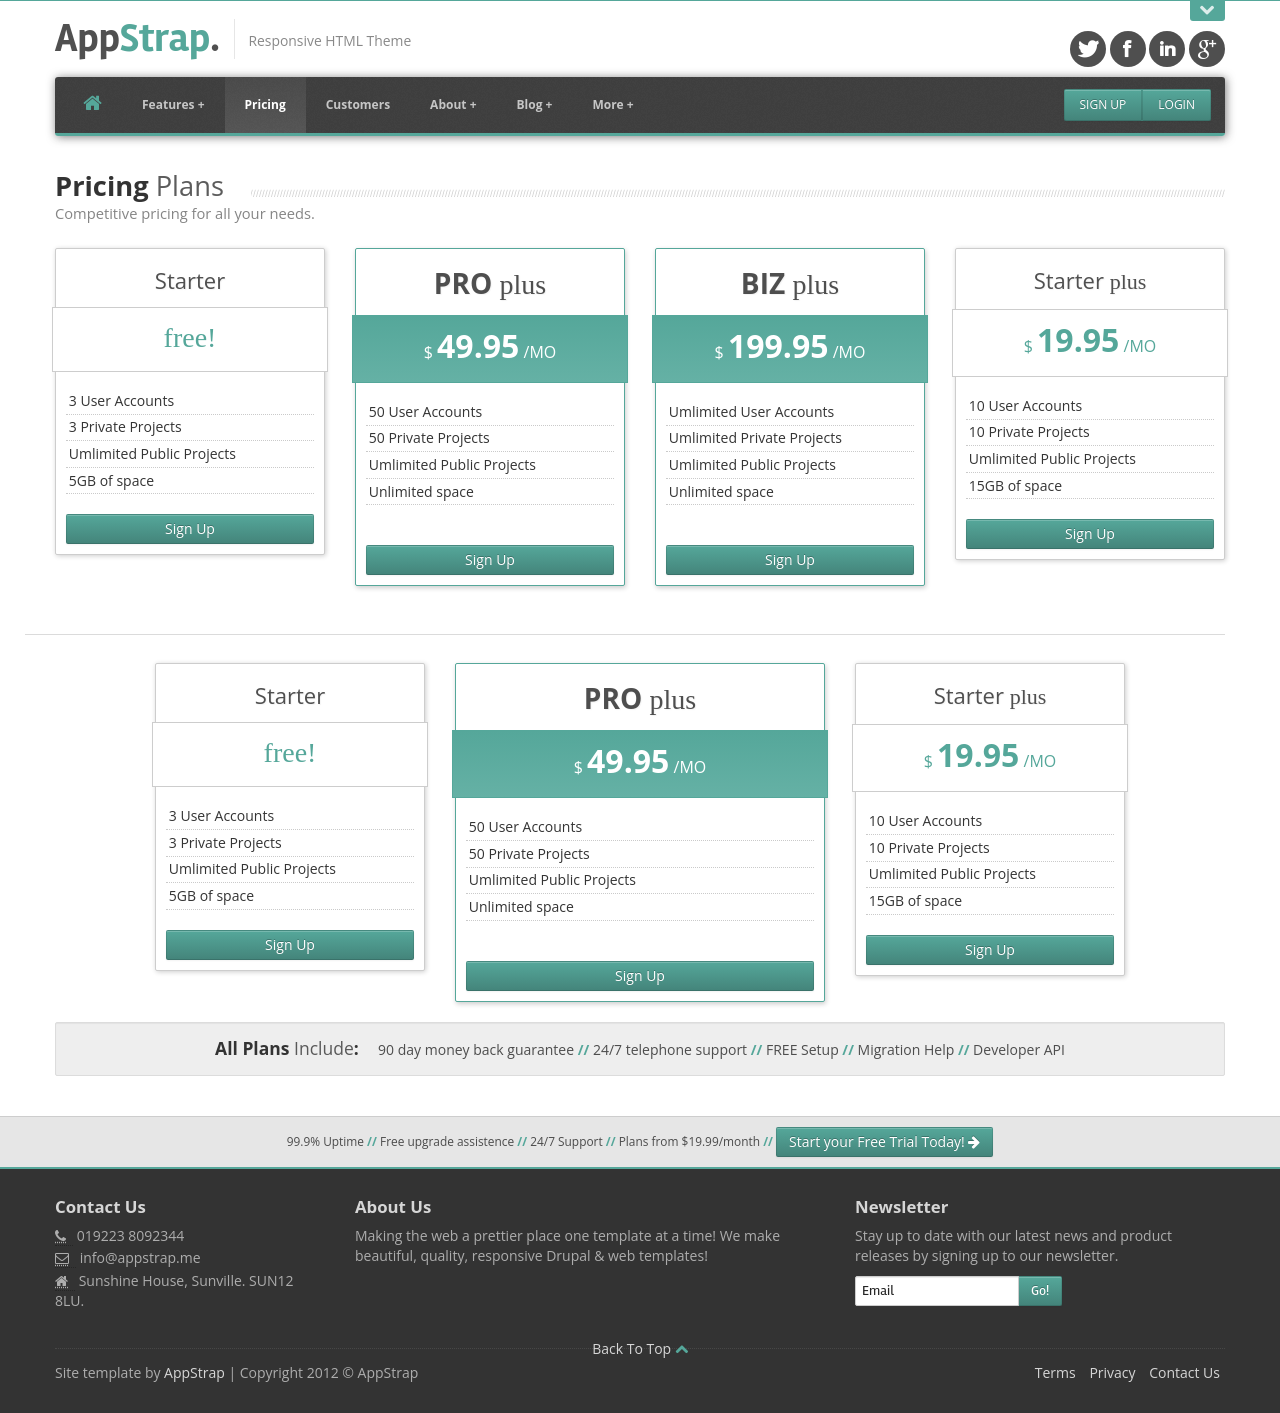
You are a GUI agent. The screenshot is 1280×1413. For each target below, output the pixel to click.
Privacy (1112, 1372)
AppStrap (194, 1372)
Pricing (265, 104)
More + (612, 104)
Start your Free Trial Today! (884, 1141)
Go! (1040, 1290)
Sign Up (1103, 104)
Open (1207, 10)
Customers (358, 104)
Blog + (535, 104)
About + (453, 104)
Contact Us (1184, 1372)
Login (1176, 104)
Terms (1055, 1372)
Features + (173, 104)
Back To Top (640, 1348)
